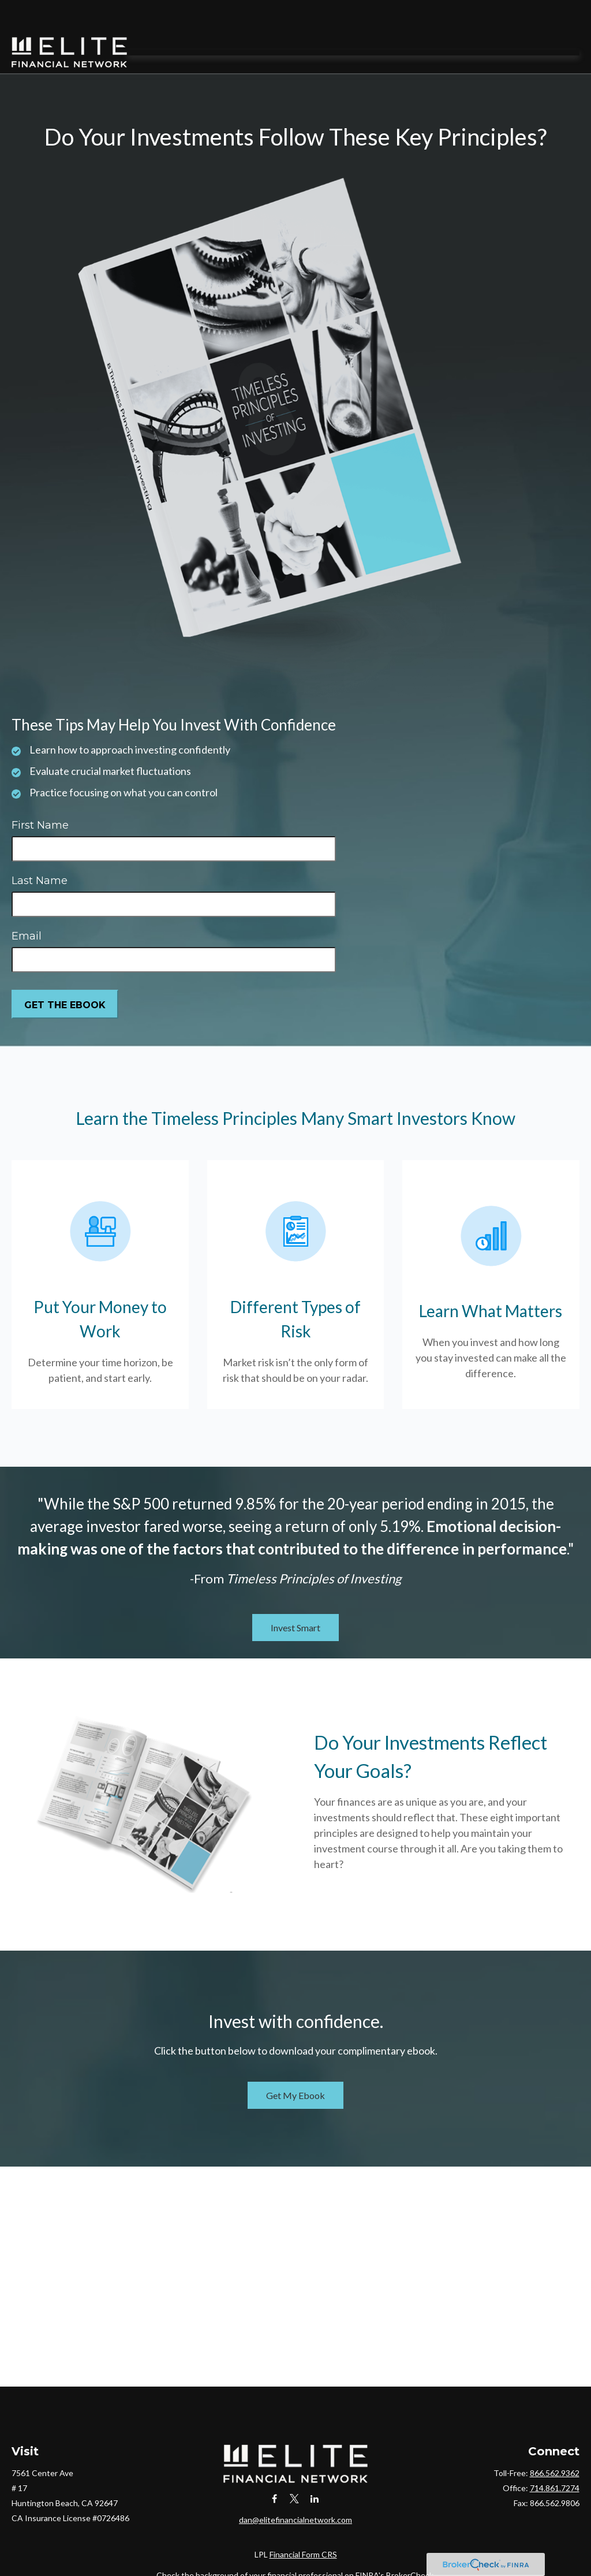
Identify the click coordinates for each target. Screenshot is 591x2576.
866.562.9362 (554, 2442)
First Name (40, 794)
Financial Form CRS (303, 2522)
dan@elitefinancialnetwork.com (295, 2488)
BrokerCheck (409, 2543)
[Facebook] (274, 2467)
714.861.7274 (554, 2457)
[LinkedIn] (315, 2467)
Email (27, 905)
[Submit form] (65, 973)
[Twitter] (294, 2467)
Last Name (40, 849)
